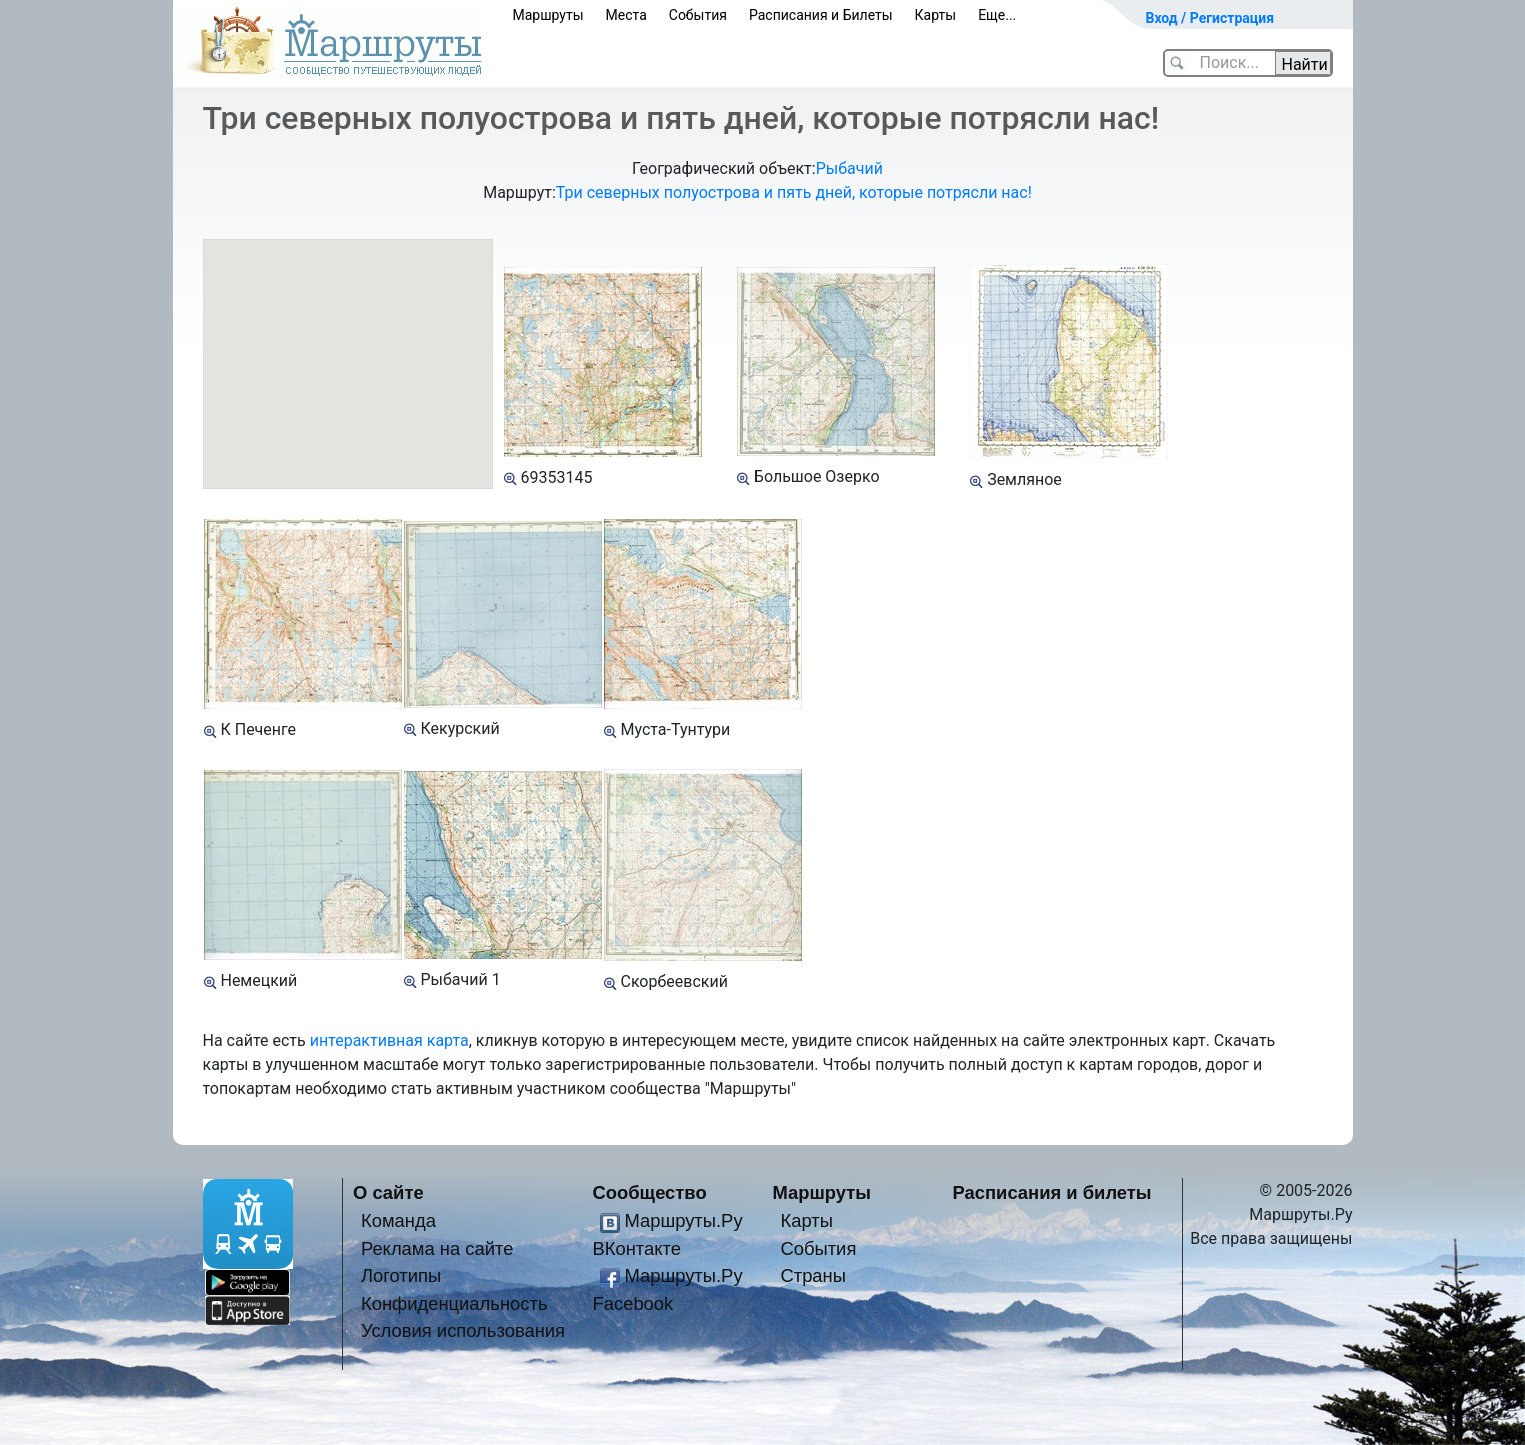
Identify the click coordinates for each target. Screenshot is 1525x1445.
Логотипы (401, 1275)
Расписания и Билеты (821, 15)
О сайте (388, 1192)
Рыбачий (849, 168)
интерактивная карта (389, 1040)
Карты (936, 15)
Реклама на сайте (437, 1248)
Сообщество (650, 1192)
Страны (813, 1275)
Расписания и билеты (1052, 1192)
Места (626, 15)
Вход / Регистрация (1210, 18)
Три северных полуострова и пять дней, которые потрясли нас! (794, 192)
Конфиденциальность (454, 1303)
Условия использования (463, 1330)
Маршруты (548, 15)
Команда (398, 1220)
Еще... (997, 15)
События (698, 15)
